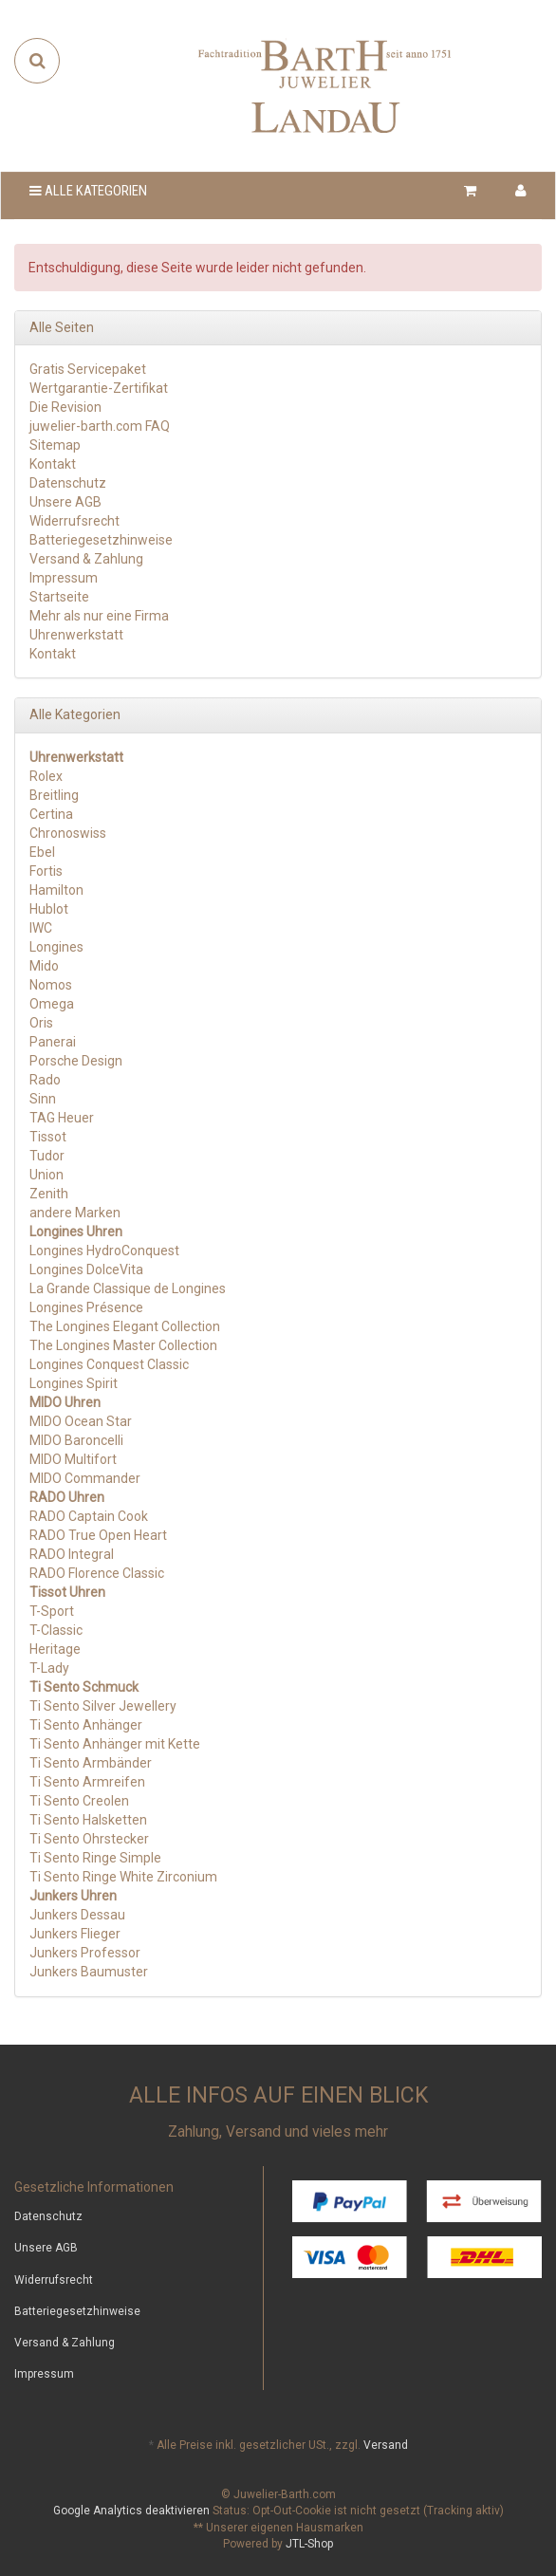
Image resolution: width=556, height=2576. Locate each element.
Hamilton (56, 890)
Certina (51, 814)
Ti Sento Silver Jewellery (102, 1706)
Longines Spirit (73, 1383)
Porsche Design (75, 1060)
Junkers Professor (84, 1952)
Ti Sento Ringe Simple (95, 1857)
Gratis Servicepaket (87, 369)
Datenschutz (67, 483)
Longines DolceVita (86, 1269)
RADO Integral (71, 1554)
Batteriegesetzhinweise (101, 539)
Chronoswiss (67, 833)
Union (46, 1174)
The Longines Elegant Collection (124, 1326)
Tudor (47, 1155)
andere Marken (74, 1212)
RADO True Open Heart (98, 1535)
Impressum (63, 577)
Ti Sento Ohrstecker (89, 1838)
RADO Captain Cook (88, 1516)
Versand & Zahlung (86, 558)
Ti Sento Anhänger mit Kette (114, 1743)
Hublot (48, 909)
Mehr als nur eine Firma (99, 615)
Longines (56, 946)
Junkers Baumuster (88, 1971)
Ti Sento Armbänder (90, 1762)
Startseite (59, 596)
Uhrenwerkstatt (76, 634)
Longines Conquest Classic (109, 1364)
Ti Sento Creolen (79, 1800)
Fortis (46, 871)
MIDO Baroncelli (76, 1440)
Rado (45, 1079)
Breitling (54, 795)
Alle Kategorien (88, 190)
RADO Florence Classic (96, 1573)
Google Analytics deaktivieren (131, 2510)
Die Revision (65, 407)
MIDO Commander (84, 1478)
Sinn (42, 1098)
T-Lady (49, 1668)
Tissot (47, 1136)
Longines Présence (86, 1307)
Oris (41, 1022)
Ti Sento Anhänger (85, 1725)
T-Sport (51, 1611)
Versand (385, 2445)
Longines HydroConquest (104, 1250)
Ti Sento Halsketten (88, 1819)
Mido (44, 965)
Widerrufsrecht (74, 520)
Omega (51, 1003)
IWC (40, 928)
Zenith (48, 1193)
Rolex (46, 776)
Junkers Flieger (74, 1933)
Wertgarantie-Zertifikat (98, 388)
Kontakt (52, 464)
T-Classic (56, 1630)
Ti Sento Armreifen (87, 1781)
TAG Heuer (61, 1117)
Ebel (42, 852)
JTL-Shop (309, 2543)
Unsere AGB (65, 502)
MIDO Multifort (73, 1459)
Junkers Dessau (77, 1914)
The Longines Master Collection (123, 1345)
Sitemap (55, 445)
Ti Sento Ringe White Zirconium (123, 1876)
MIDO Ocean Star (80, 1421)
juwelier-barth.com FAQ (99, 426)
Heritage (55, 1649)
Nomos (50, 984)
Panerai (52, 1041)
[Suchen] (37, 60)
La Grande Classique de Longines (127, 1288)
